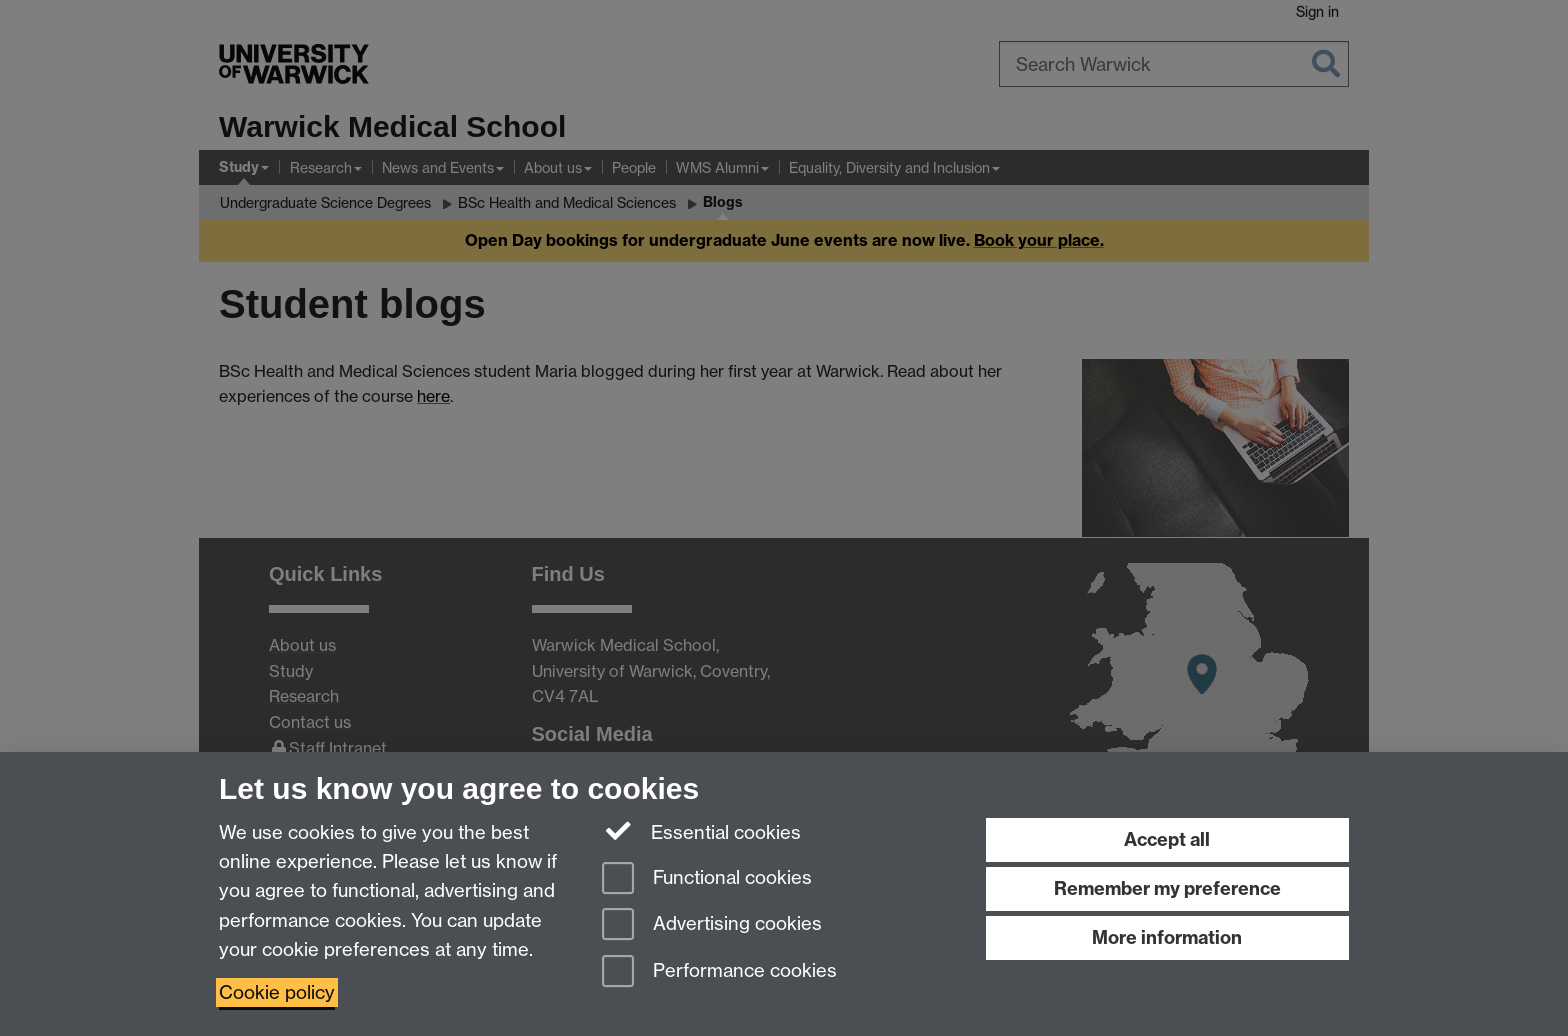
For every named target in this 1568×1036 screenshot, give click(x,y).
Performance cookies (719, 972)
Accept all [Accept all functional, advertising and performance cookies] (1167, 839)
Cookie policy (277, 992)
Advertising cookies (712, 925)
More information (1167, 937)
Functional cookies (707, 879)
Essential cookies (701, 831)
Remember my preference (1167, 888)
